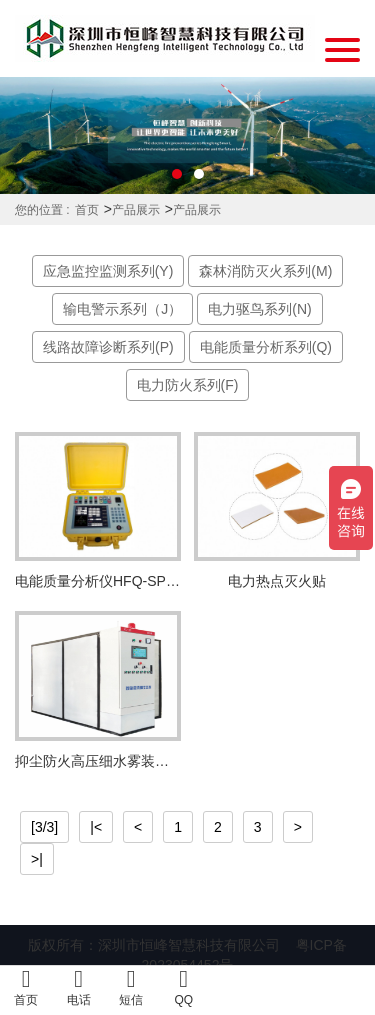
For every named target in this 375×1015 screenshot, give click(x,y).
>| (37, 859)
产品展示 (136, 210)
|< (96, 827)
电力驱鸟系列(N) (259, 309)
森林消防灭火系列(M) (265, 271)
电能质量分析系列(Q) (266, 347)
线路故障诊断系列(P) (108, 347)
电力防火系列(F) (188, 385)
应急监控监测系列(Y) (108, 271)
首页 (87, 210)
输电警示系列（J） (122, 309)
